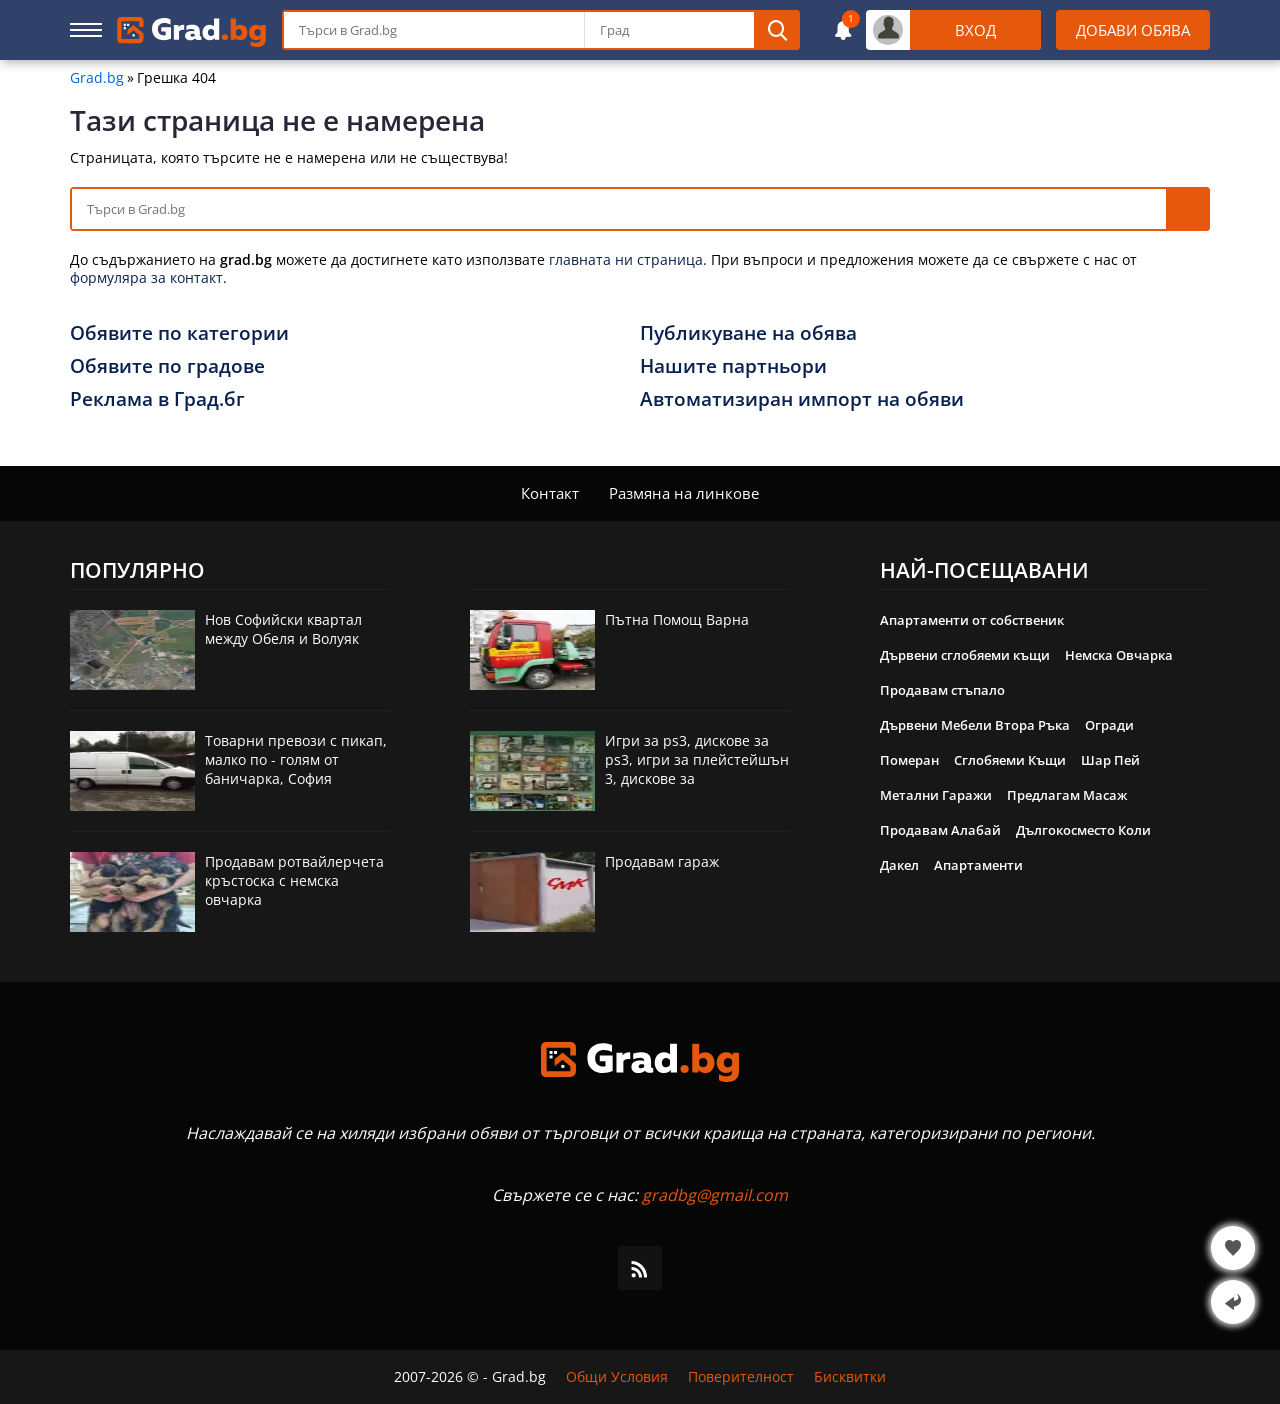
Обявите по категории (179, 333)
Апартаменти (978, 865)
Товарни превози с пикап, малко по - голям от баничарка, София (296, 759)
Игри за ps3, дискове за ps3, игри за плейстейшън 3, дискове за (697, 759)
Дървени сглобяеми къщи (965, 655)
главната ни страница (626, 259)
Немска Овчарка (1119, 655)
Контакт (550, 493)
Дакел (899, 865)
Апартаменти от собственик (972, 620)
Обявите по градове (167, 366)
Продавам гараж (662, 861)
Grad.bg (97, 78)
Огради (1109, 725)
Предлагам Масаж (1067, 795)
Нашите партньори (733, 366)
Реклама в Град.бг (157, 399)
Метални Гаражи (936, 795)
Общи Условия (617, 1377)
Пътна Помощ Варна (677, 619)
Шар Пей (1110, 760)
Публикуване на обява (748, 333)
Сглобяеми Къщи (1010, 760)
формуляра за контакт (146, 277)
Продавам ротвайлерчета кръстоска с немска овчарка (294, 880)
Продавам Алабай (940, 830)
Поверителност (741, 1377)
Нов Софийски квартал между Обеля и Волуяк (283, 629)
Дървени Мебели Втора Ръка (975, 725)
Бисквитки (850, 1377)
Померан (909, 760)
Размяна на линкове (684, 493)
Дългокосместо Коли (1083, 830)
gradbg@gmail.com (715, 1195)
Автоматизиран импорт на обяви (802, 399)
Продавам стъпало (942, 690)
